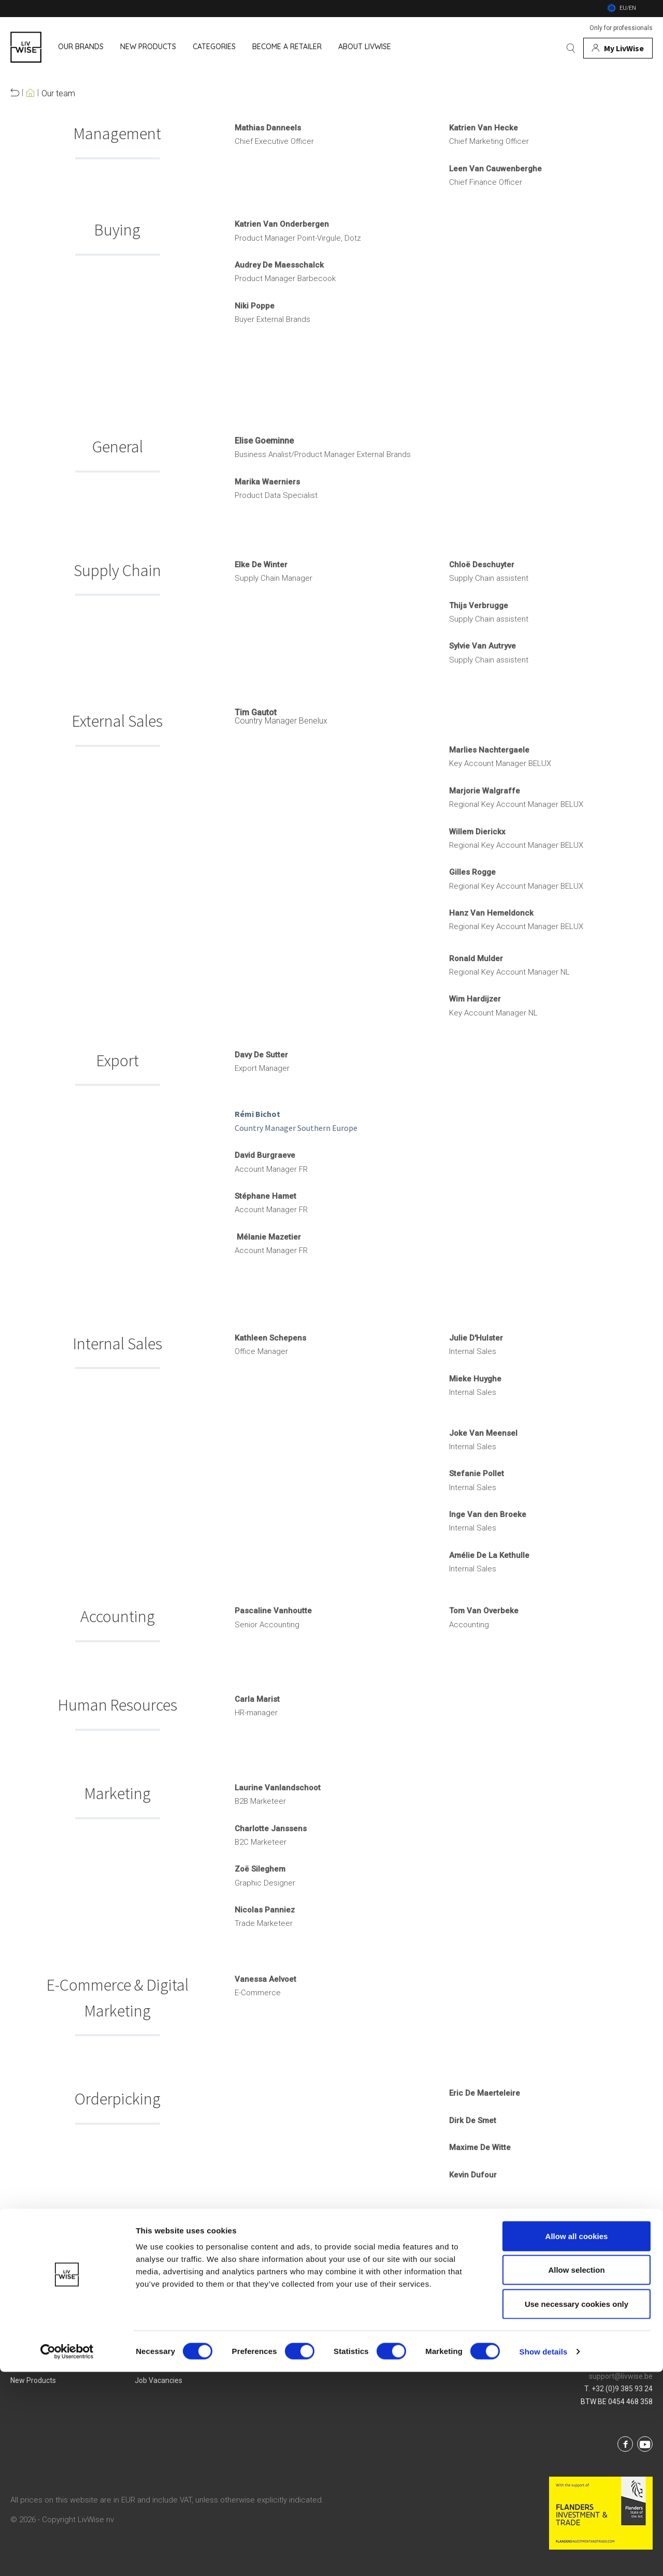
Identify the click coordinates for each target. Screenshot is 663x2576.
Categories (28, 2361)
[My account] (618, 48)
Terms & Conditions (291, 2342)
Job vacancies (158, 2380)
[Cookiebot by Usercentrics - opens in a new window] (67, 2556)
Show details (544, 2555)
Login (392, 2342)
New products (33, 2380)
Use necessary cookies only (576, 2508)
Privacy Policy (281, 2361)
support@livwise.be (621, 2376)
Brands (22, 2342)
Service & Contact (412, 2361)
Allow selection (576, 2474)
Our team (58, 94)
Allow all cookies (576, 2440)
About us (150, 2342)
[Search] (570, 48)
